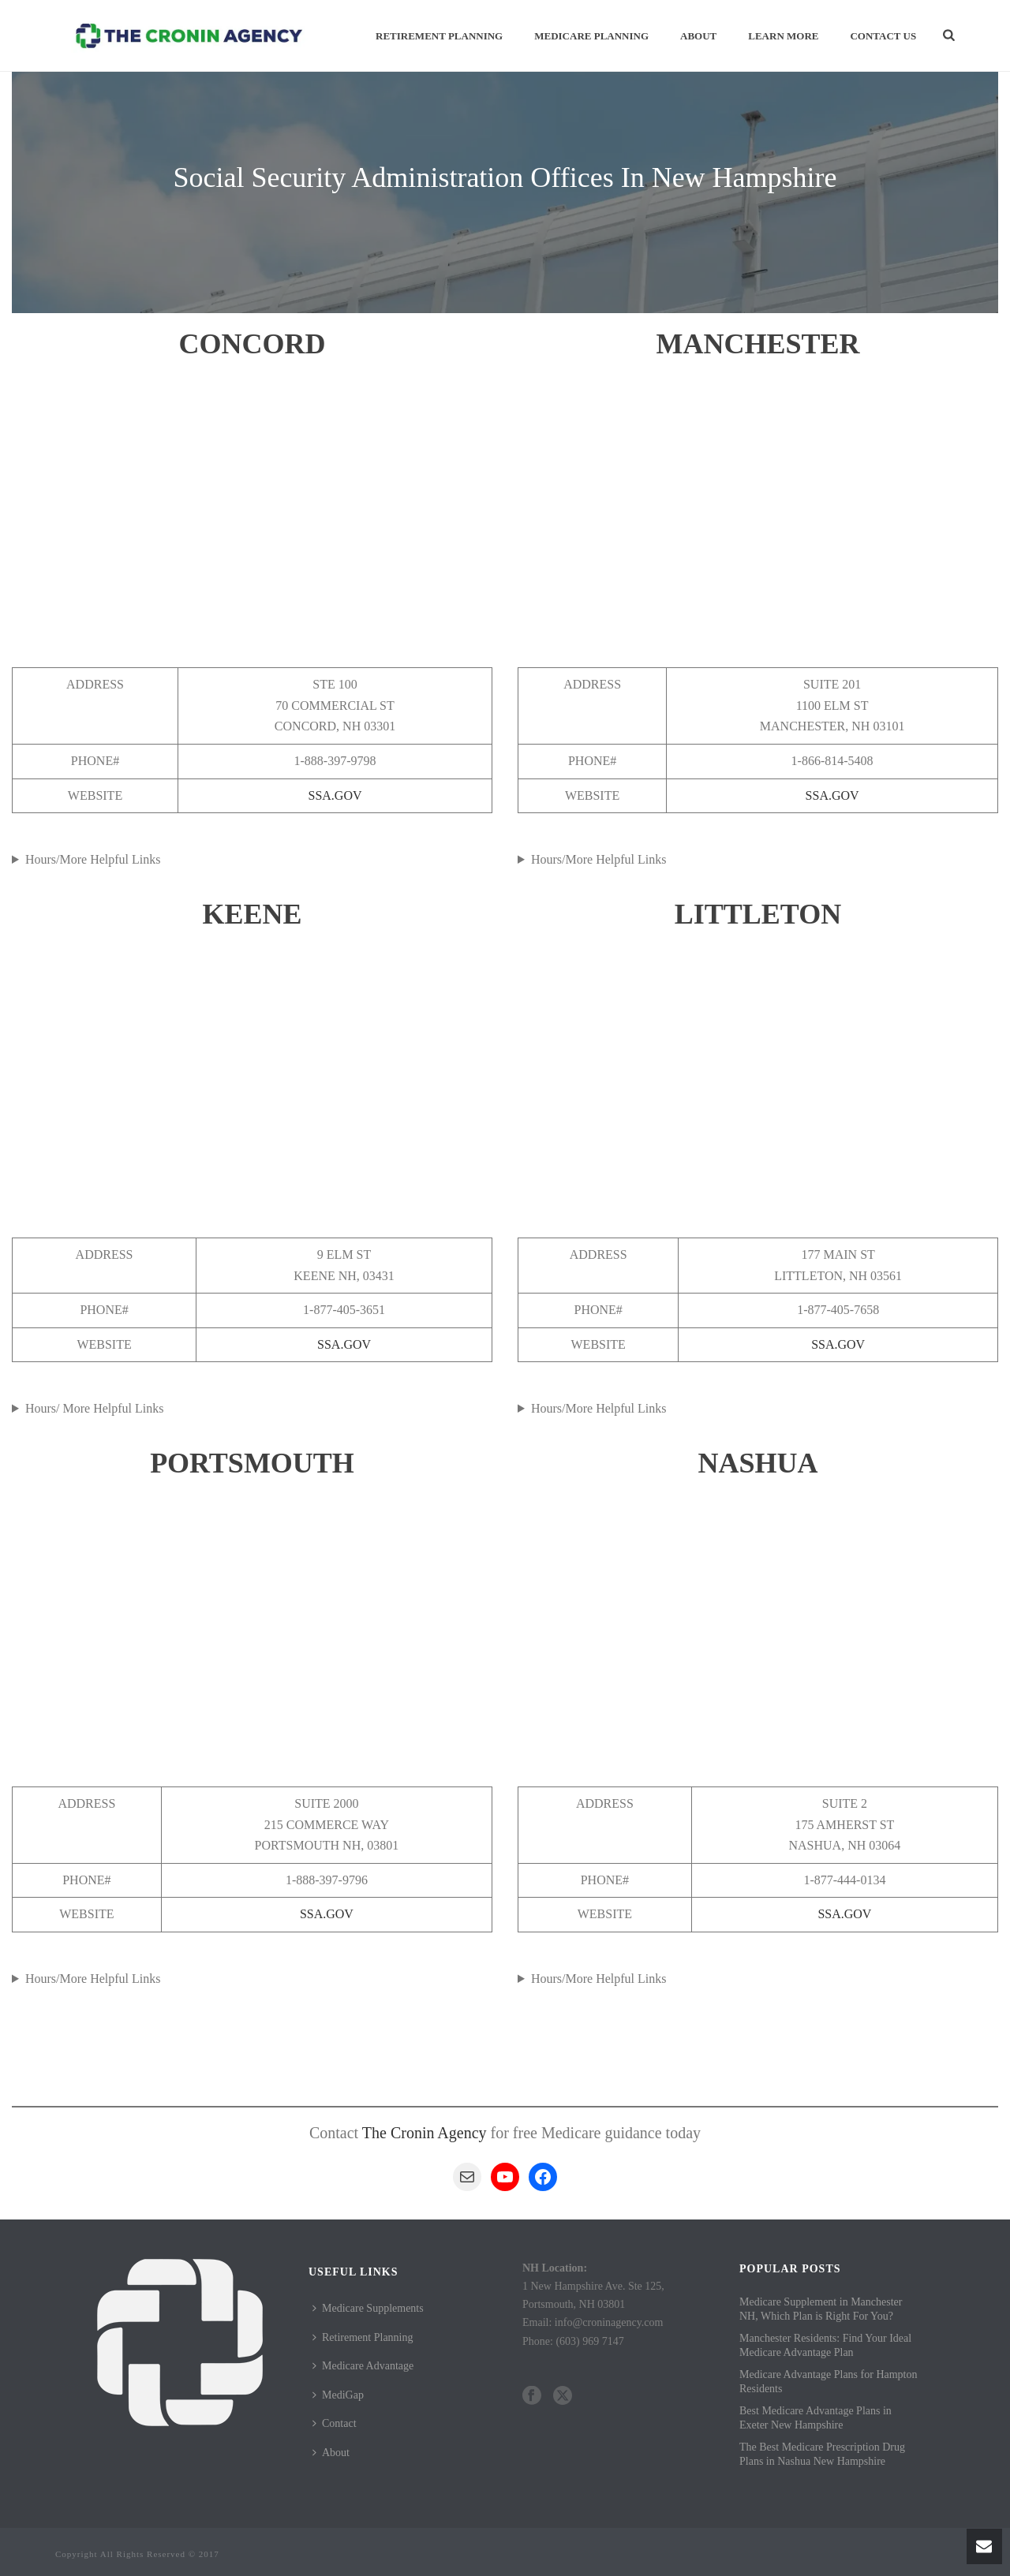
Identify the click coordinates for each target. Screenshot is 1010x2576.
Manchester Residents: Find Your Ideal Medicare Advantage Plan (825, 2345)
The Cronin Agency (424, 2132)
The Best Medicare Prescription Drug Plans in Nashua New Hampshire (822, 2454)
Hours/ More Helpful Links (94, 1408)
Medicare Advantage (362, 2366)
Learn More (783, 36)
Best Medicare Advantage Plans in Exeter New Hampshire (815, 2418)
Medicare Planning (591, 36)
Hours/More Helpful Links (93, 859)
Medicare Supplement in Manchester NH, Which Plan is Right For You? (820, 2309)
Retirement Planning (439, 36)
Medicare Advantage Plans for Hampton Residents (828, 2382)
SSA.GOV (335, 795)
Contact (334, 2423)
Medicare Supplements (368, 2308)
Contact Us (883, 36)
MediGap (338, 2395)
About (698, 36)
